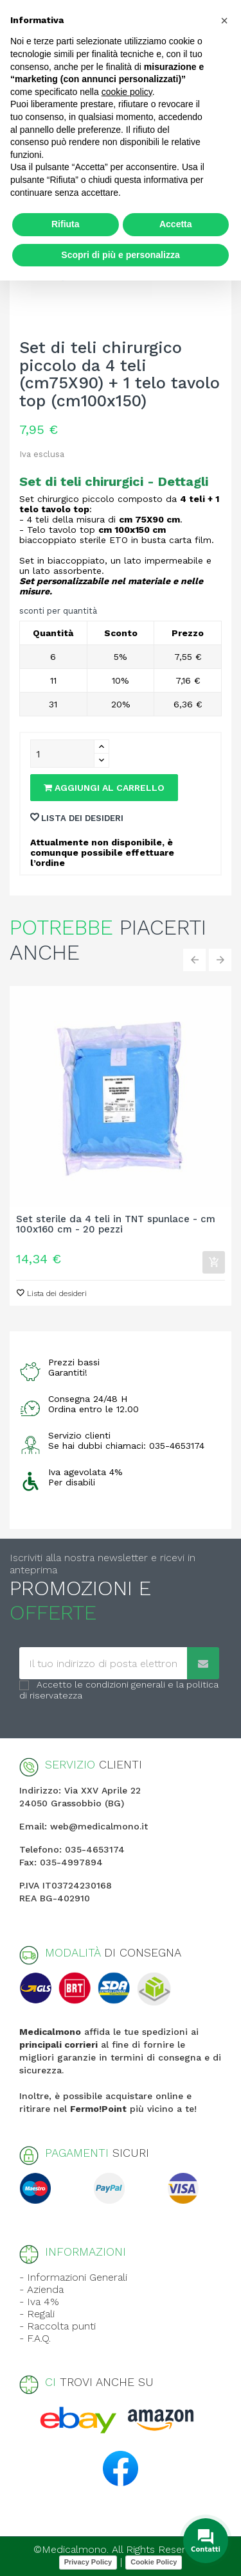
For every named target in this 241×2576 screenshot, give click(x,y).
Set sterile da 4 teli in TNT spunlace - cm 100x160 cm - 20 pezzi (115, 1225)
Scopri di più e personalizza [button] (120, 255)
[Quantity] (62, 753)
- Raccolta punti (57, 2326)
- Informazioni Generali (73, 2277)
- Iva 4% (39, 2301)
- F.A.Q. (35, 2338)
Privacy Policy (88, 2562)
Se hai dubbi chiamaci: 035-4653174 (126, 1445)
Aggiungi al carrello (104, 787)
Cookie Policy (153, 2562)
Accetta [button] (175, 224)
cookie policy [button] (127, 92)
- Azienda (41, 2289)
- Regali (37, 2314)
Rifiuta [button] (65, 224)
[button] (224, 20)
